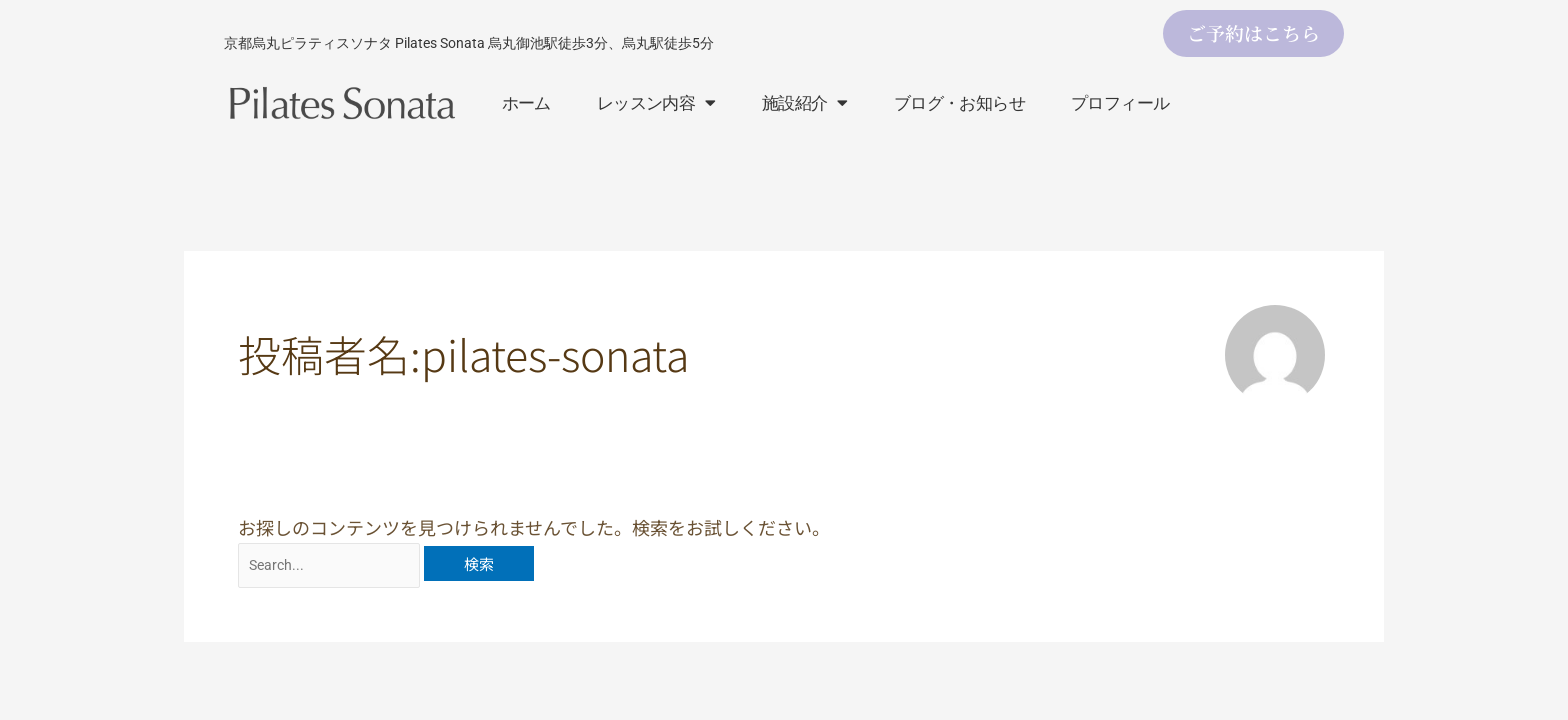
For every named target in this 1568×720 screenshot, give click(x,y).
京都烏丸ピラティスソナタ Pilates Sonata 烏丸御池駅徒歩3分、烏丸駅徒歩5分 (469, 43)
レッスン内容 (656, 102)
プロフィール (1120, 103)
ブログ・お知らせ (959, 103)
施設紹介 (805, 102)
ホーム (526, 103)
